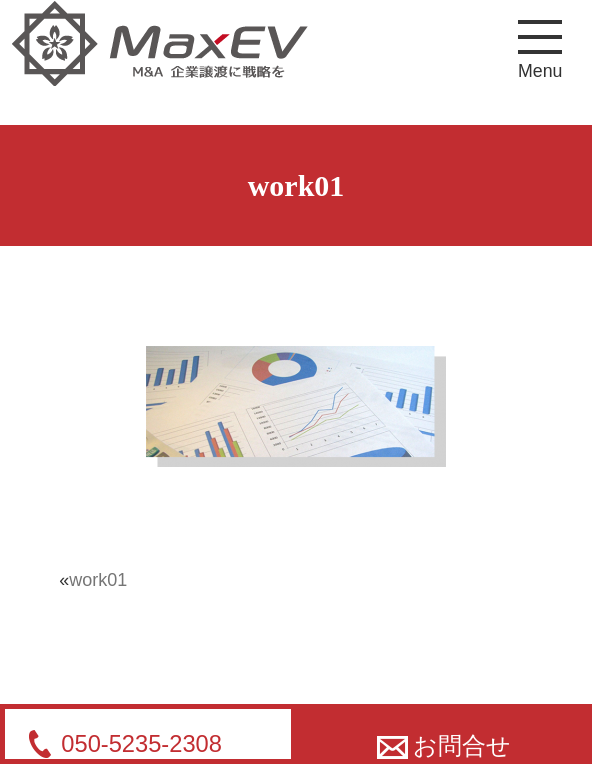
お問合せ (444, 746)
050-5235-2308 (141, 744)
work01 (98, 580)
